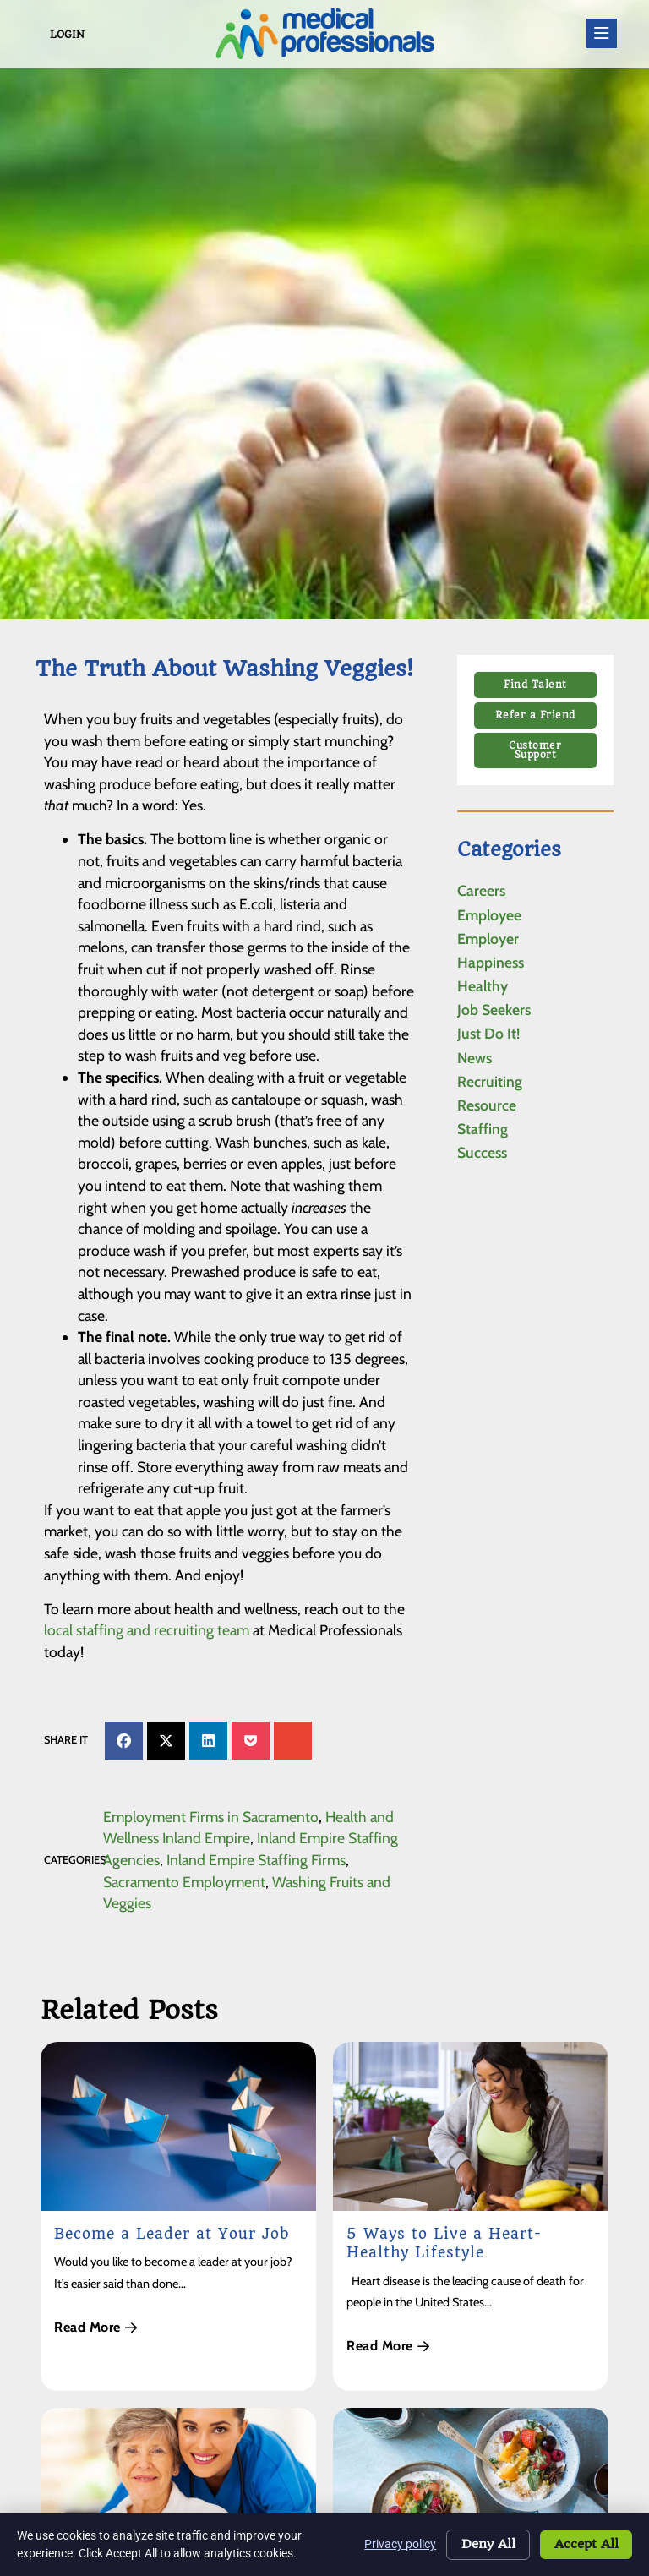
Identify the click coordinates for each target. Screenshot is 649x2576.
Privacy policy (395, 2544)
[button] (124, 1741)
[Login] (39, 34)
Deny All (484, 2544)
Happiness (490, 962)
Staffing (482, 1129)
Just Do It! (488, 1033)
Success (482, 1152)
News (474, 1058)
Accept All (585, 2544)
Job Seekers (494, 1009)
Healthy (482, 986)
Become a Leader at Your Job (171, 2233)
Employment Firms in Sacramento (211, 1817)
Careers (481, 890)
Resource (486, 1105)
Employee (489, 915)
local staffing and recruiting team (146, 1630)
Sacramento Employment (184, 1882)
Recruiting (489, 1081)
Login (67, 35)
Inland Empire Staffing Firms (256, 1860)
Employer (488, 938)
